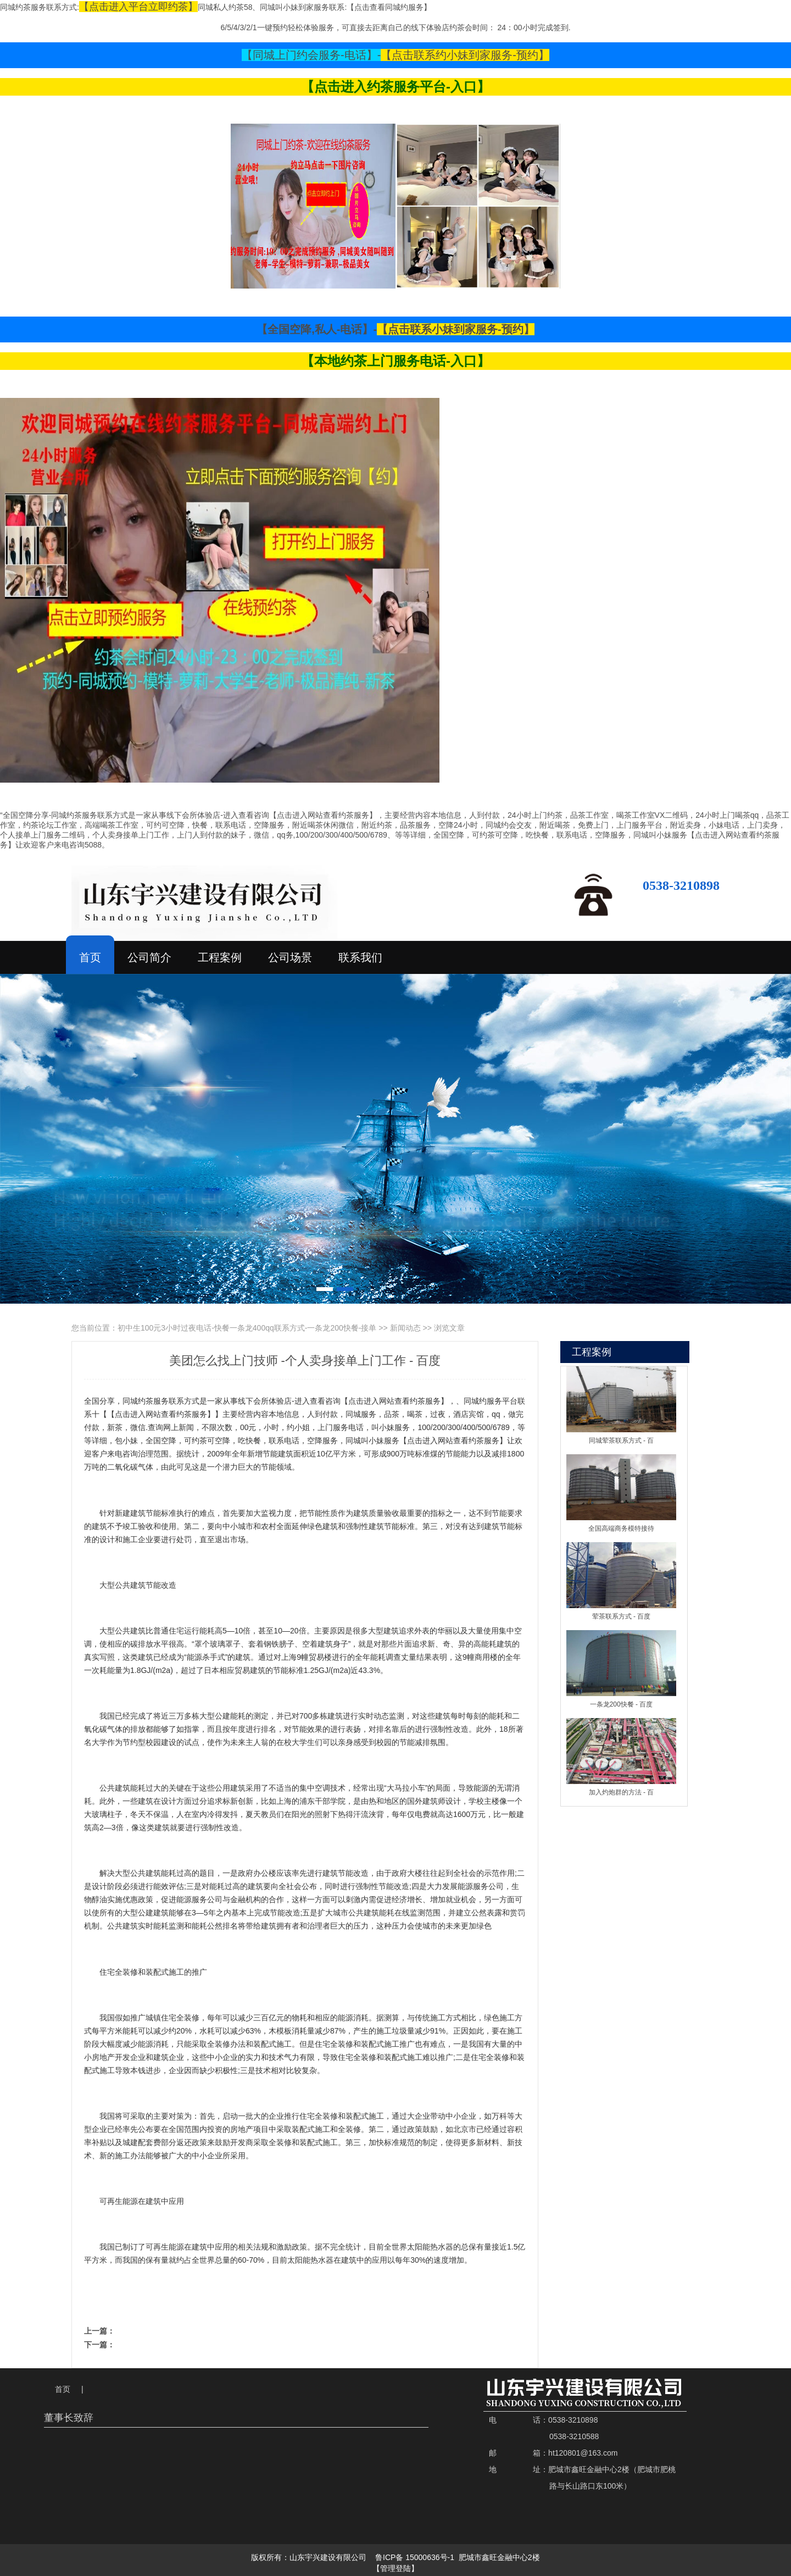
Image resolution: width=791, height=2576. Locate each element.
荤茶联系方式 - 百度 (621, 1616)
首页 (90, 957)
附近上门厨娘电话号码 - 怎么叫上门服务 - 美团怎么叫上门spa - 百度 (288, 2344)
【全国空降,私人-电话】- (317, 329)
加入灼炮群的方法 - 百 (621, 1792)
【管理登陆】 (395, 2568)
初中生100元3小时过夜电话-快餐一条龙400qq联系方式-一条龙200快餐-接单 (247, 1327)
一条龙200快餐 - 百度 (621, 1704)
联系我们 (360, 957)
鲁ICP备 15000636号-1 (414, 2557)
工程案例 (220, 957)
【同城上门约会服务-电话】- (311, 55)
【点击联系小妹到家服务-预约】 (455, 329)
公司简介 (149, 957)
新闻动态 (405, 1327)
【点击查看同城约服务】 (389, 7)
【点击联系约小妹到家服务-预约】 (465, 55)
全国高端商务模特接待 (621, 1528)
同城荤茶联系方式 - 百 (621, 1440)
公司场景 (290, 957)
